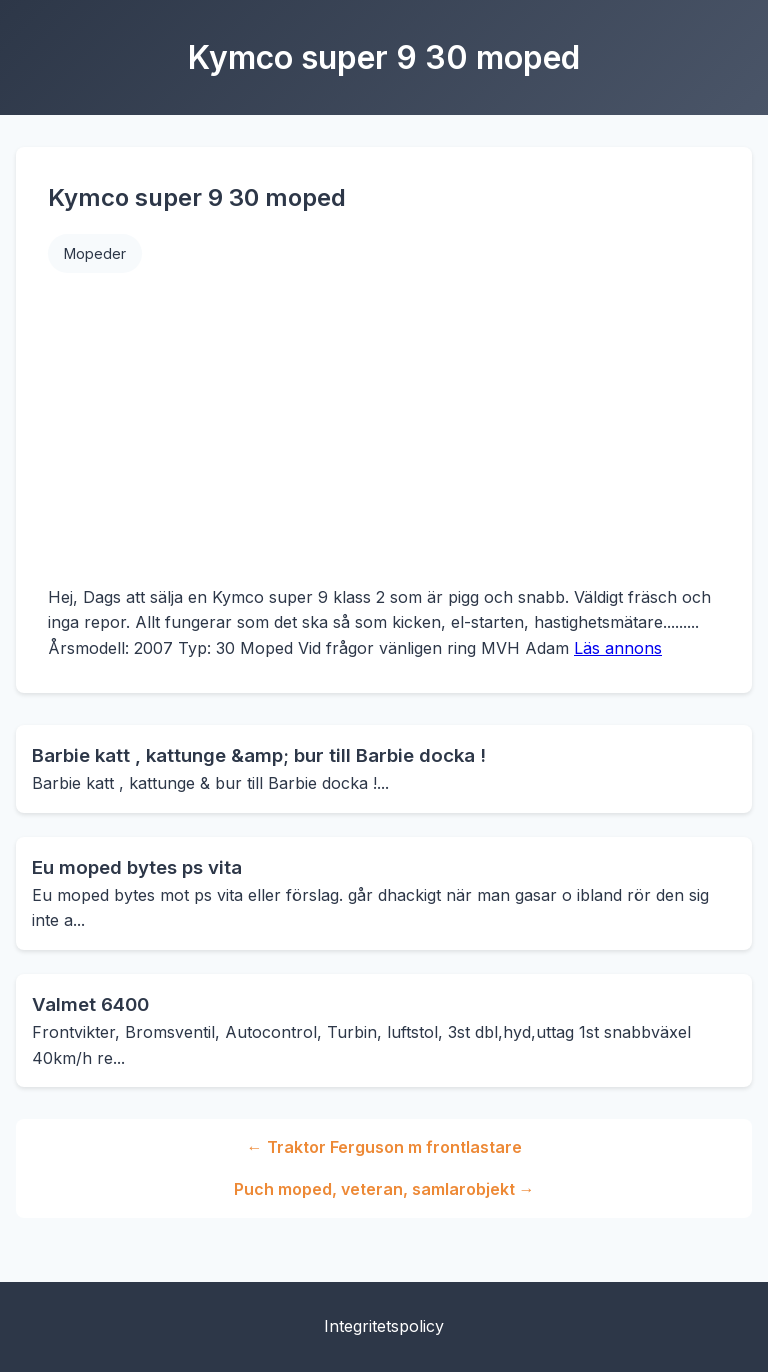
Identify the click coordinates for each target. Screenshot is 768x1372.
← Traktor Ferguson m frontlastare (384, 1147)
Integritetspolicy (384, 1326)
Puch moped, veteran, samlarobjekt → (384, 1189)
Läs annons (618, 648)
